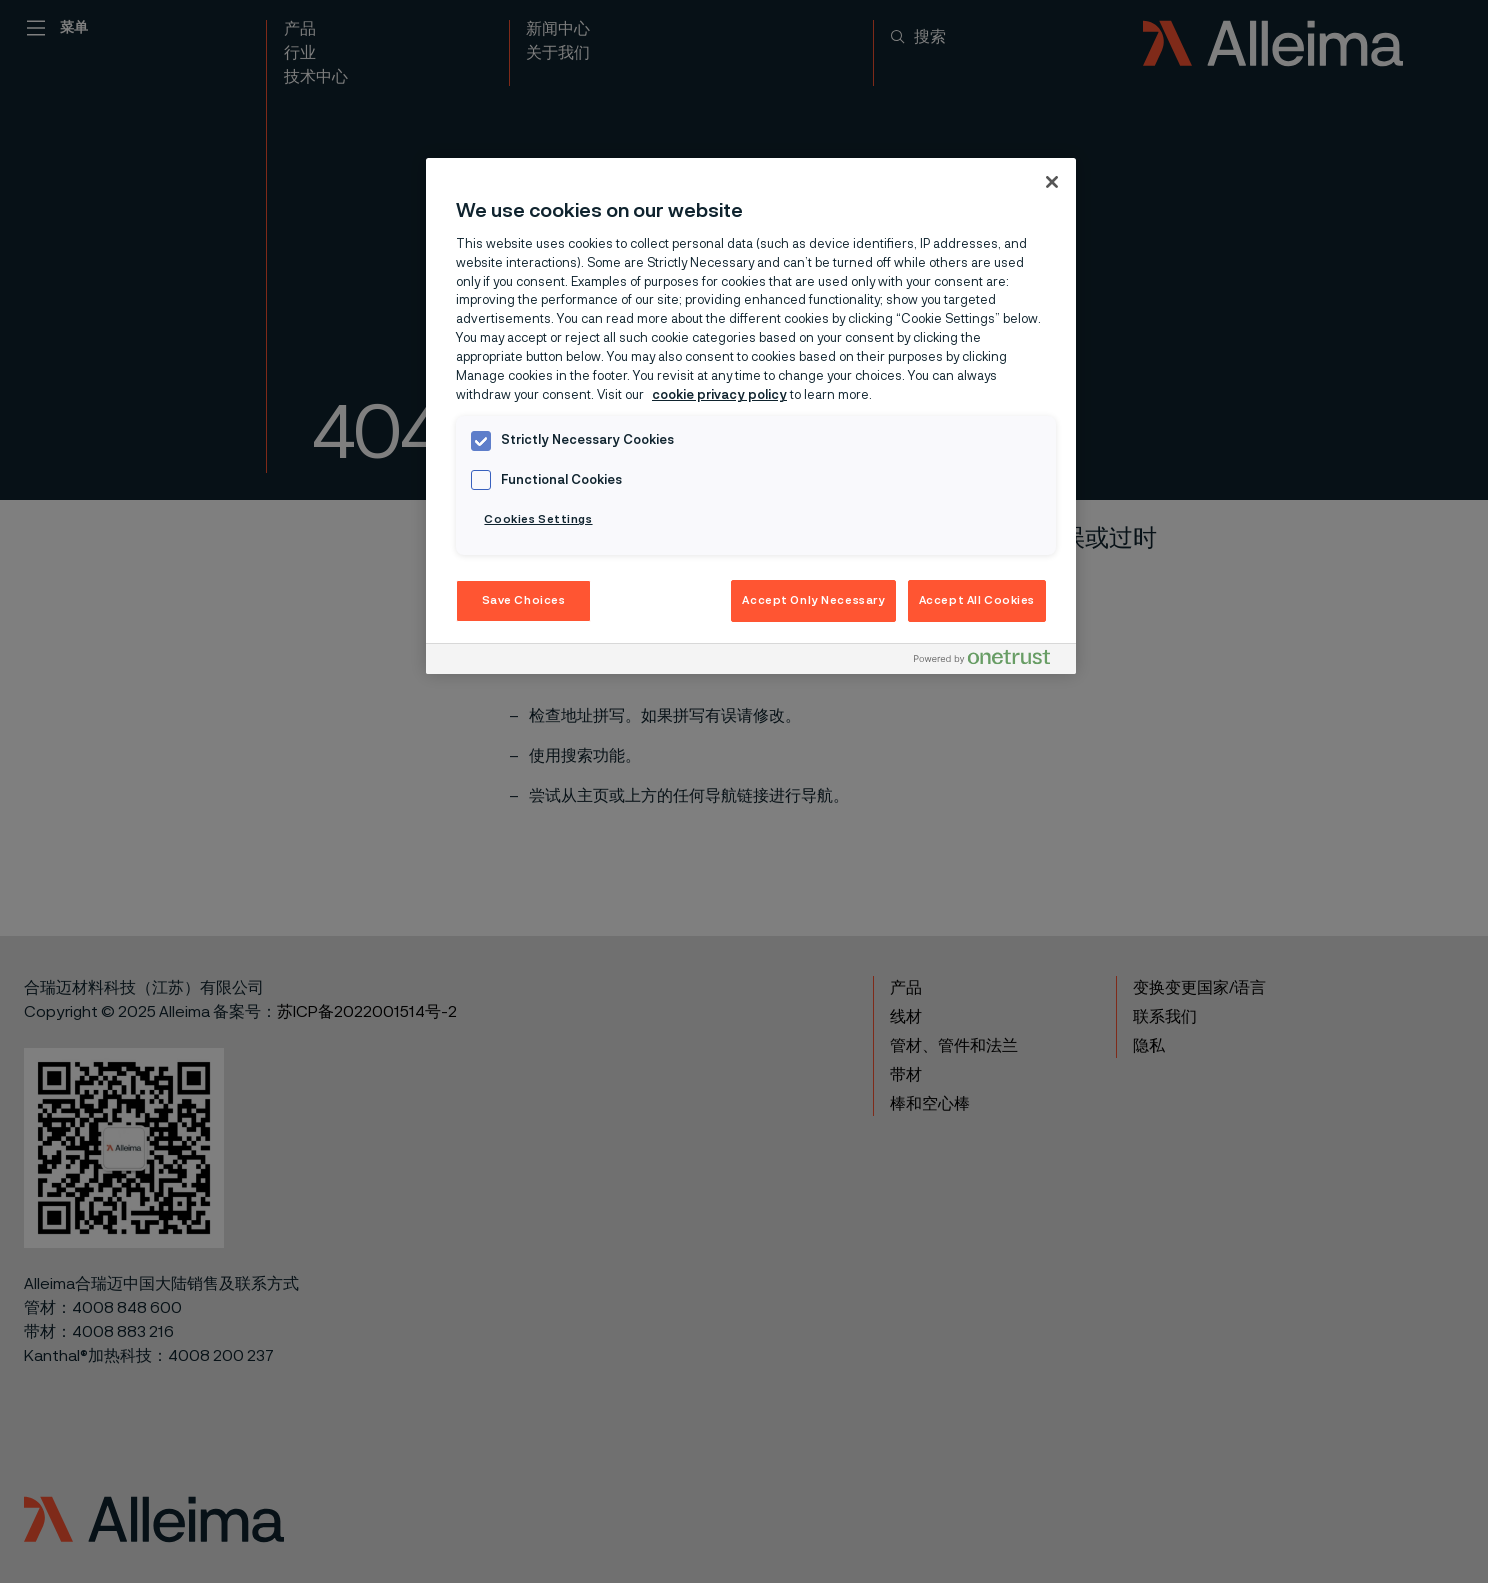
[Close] (1052, 182)
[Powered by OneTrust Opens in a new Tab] (990, 661)
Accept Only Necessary (813, 600)
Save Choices (524, 600)
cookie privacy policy (719, 395)
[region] (751, 416)
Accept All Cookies (977, 600)
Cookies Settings (538, 519)
